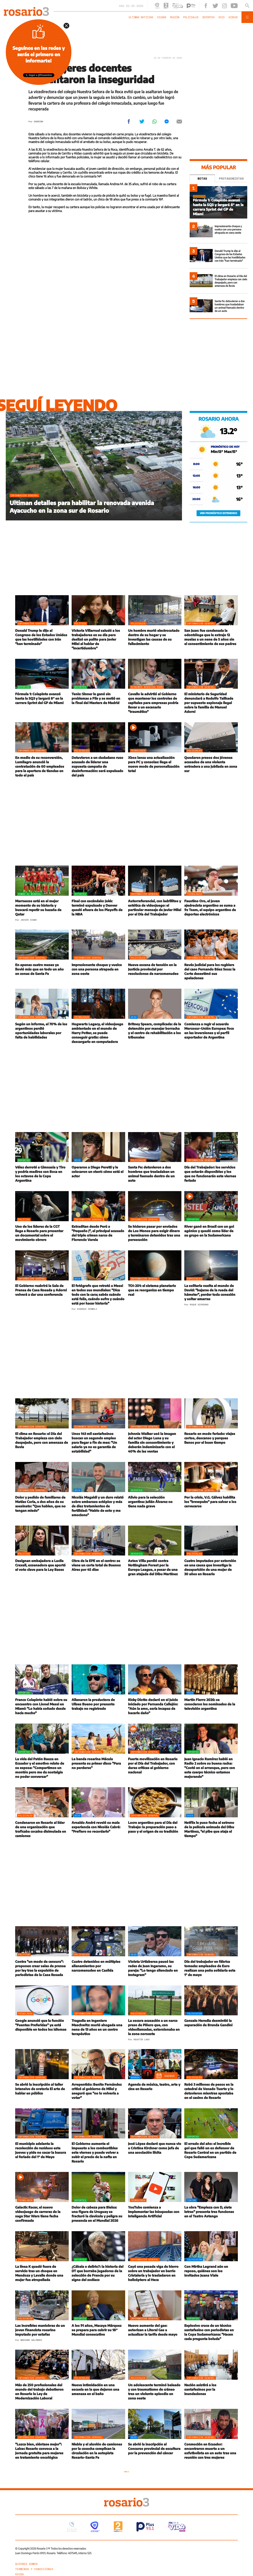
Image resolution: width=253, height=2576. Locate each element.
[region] (126, 39)
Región (174, 17)
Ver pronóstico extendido (218, 513)
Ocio (221, 17)
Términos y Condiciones (34, 2569)
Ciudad (161, 17)
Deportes (208, 17)
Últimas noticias (141, 17)
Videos (233, 17)
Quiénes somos (26, 2564)
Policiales (190, 17)
